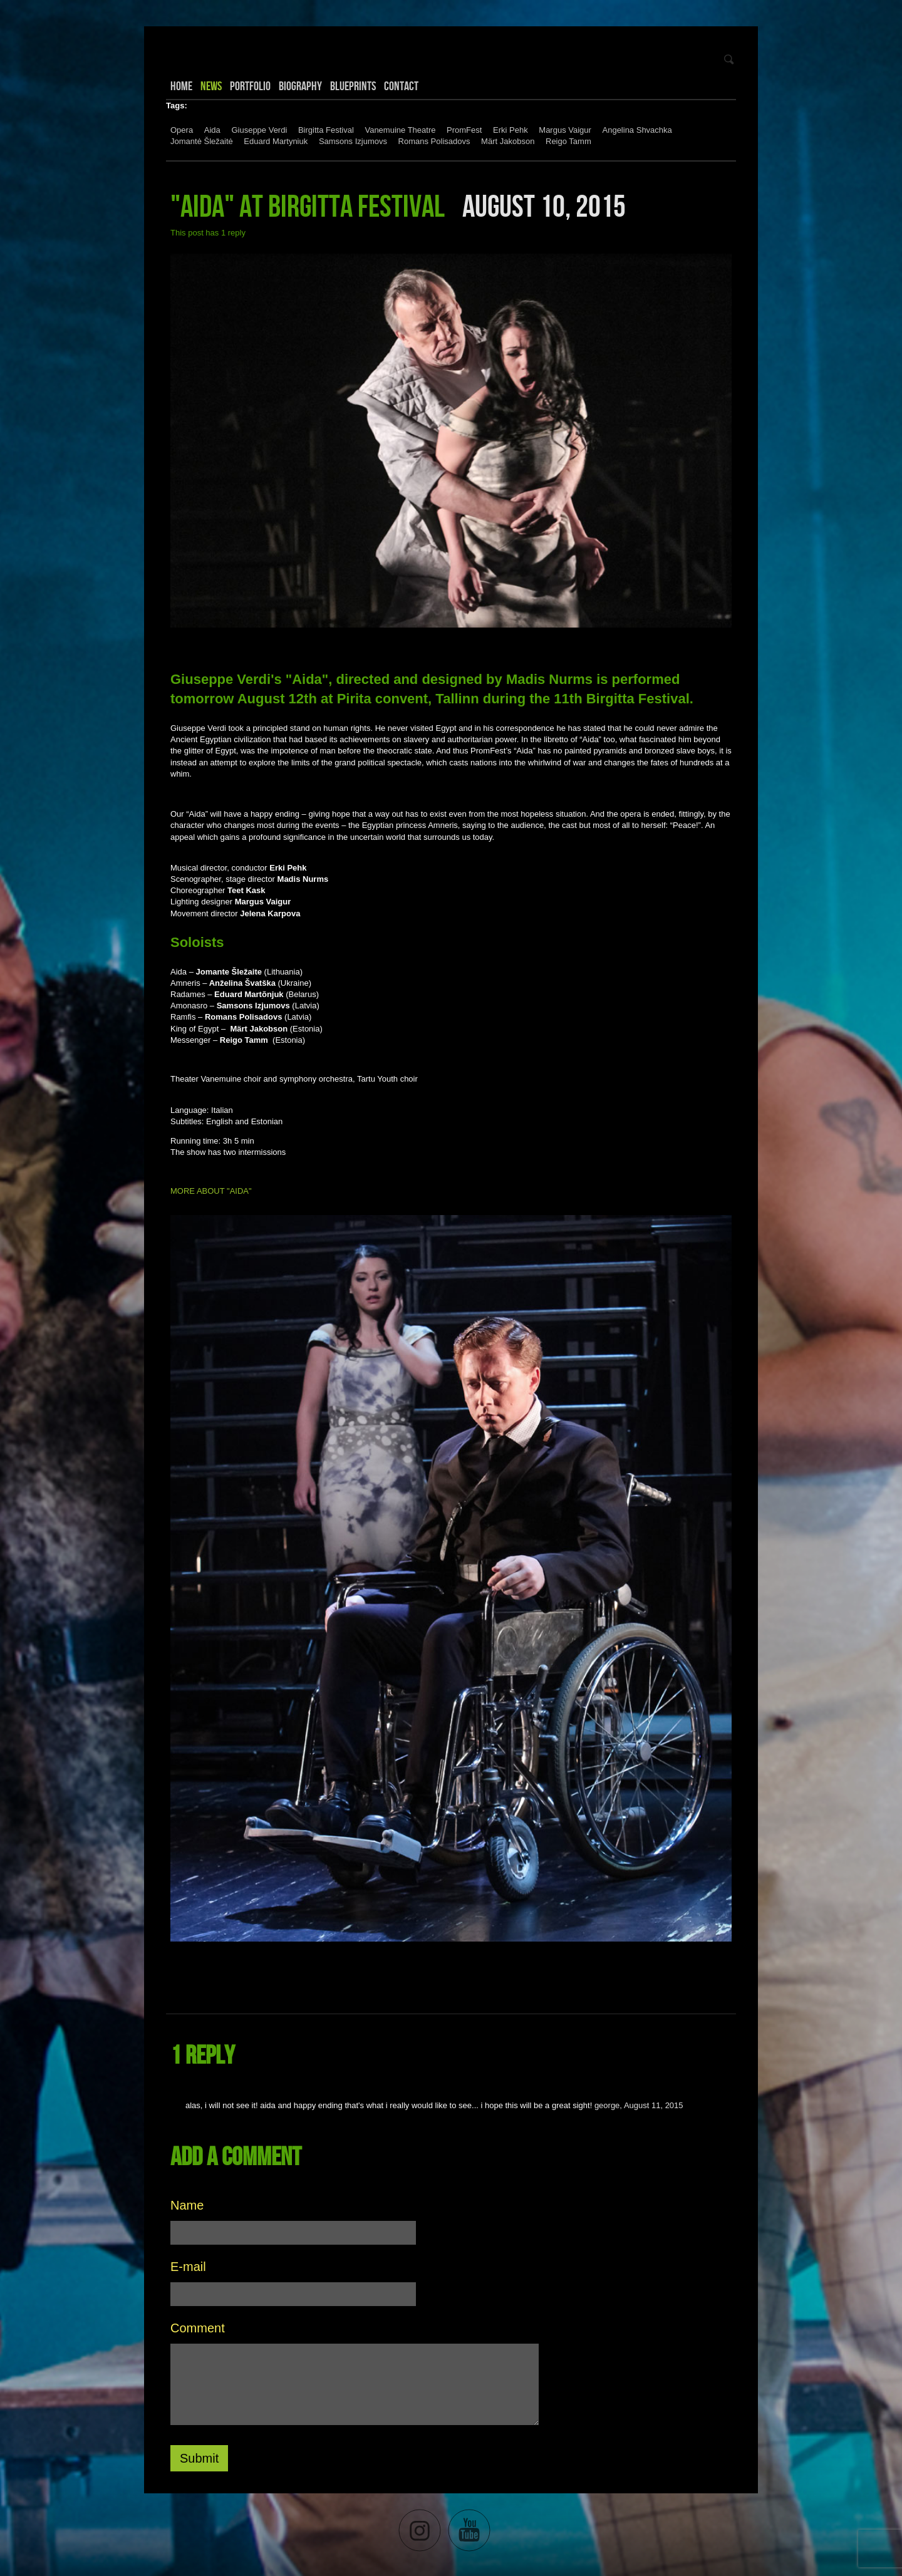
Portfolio (250, 86)
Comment (197, 2328)
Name (187, 2205)
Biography (300, 86)
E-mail (188, 2266)
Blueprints (353, 86)
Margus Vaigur (565, 130)
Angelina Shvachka (637, 130)
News (211, 86)
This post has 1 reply (208, 232)
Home (181, 86)
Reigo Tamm (568, 141)
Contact (401, 86)
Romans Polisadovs (434, 141)
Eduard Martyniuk (276, 141)
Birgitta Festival (326, 130)
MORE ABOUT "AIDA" (212, 1191)
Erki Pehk (510, 130)
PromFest (464, 130)
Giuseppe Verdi (259, 130)
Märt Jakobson (507, 141)
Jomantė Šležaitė (201, 141)
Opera (181, 130)
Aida (212, 130)
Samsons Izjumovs (353, 141)
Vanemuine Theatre (400, 130)
